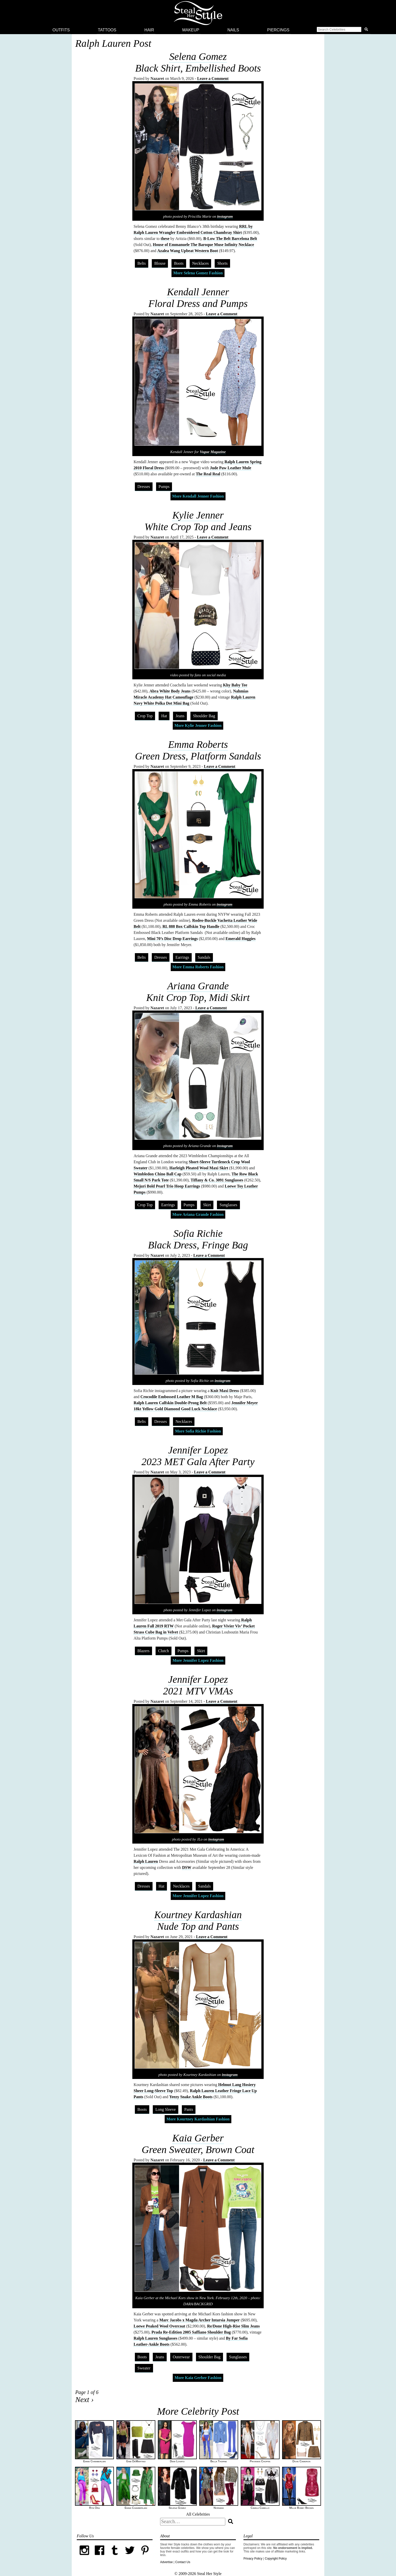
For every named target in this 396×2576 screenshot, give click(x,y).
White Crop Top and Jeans (198, 526)
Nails (233, 30)
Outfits (61, 30)
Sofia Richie (198, 1233)
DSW (186, 1867)
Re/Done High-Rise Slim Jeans (233, 2326)
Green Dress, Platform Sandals (198, 756)
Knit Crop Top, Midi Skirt (198, 997)
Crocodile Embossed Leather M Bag (171, 1397)
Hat (164, 716)
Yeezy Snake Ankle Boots (190, 2097)
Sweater (144, 2368)
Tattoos (107, 30)
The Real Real (208, 474)
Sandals (204, 957)
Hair (149, 30)
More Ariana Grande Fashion (198, 1214)
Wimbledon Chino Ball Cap (158, 1174)
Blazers (143, 1651)
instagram (225, 216)
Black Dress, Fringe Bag (198, 1245)
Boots (178, 263)
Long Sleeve (165, 2109)
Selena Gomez (198, 56)
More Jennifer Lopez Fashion (198, 1660)
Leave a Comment (213, 78)
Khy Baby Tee (235, 685)
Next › (84, 2399)
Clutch (163, 1651)
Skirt (207, 1205)
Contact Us (182, 2562)
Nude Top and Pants (198, 1926)
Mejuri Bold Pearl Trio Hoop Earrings (167, 1186)
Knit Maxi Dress (224, 1390)
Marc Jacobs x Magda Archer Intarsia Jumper (199, 2320)
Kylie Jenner (198, 515)
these (165, 238)
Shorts (222, 263)
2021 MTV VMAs (198, 1691)
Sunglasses (228, 1205)
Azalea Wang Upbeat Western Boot (187, 251)
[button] (343, 30)
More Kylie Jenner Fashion (198, 725)
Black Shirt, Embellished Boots (198, 68)
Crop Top (145, 716)
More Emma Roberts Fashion (198, 967)
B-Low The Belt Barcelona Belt (230, 238)
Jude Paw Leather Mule (230, 468)
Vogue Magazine (213, 452)
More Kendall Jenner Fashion (198, 496)
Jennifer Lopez (198, 1450)
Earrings (182, 957)
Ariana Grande (198, 986)
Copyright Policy (276, 2558)
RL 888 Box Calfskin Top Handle (190, 926)
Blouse (159, 263)
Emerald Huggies (241, 938)
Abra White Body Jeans (170, 691)
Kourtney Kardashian (198, 1914)
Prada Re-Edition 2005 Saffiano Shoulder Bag (191, 2332)
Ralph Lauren (146, 1861)
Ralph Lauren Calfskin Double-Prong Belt (170, 1403)
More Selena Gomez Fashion (198, 273)
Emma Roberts (198, 744)
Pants (188, 2109)
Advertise (166, 2562)
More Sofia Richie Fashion (198, 1431)
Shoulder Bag (204, 716)
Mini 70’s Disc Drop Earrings (172, 938)
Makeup (190, 30)
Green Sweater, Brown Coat (198, 2149)
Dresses (143, 486)
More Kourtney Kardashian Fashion (198, 2119)
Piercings (278, 30)
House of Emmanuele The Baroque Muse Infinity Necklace (203, 244)
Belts (141, 263)
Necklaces (200, 263)
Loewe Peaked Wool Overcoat (159, 2326)
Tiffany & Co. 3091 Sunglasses (217, 1180)
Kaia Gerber (198, 2138)
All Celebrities (198, 2514)
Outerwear (181, 2357)
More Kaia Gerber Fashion (198, 2378)
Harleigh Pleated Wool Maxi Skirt (198, 1168)
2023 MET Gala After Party (197, 1461)
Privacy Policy (252, 2558)
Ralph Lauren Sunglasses (155, 2338)
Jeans (180, 716)
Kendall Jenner (198, 292)
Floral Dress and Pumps (198, 303)
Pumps (164, 486)
